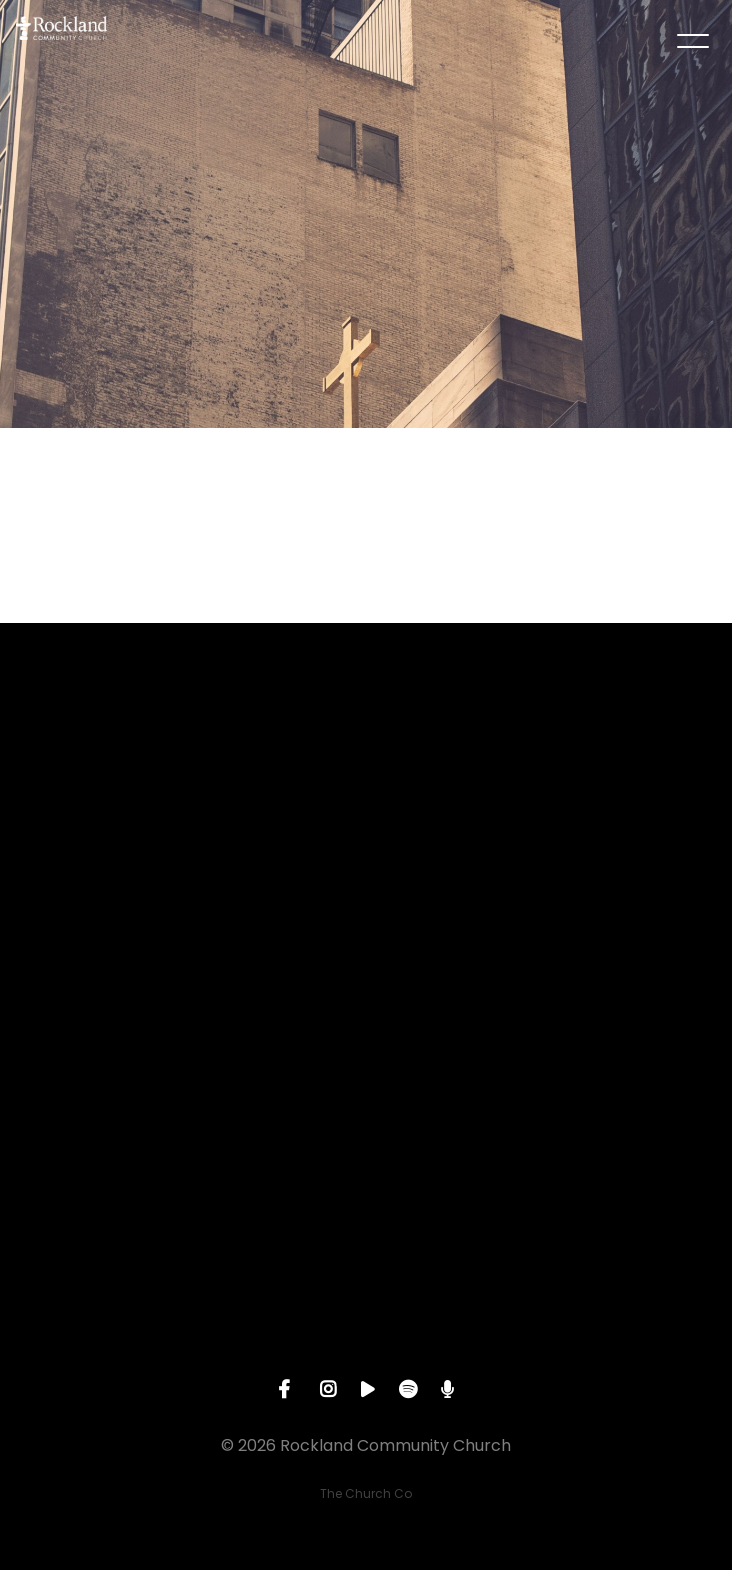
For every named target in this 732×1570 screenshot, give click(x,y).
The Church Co (366, 1493)
